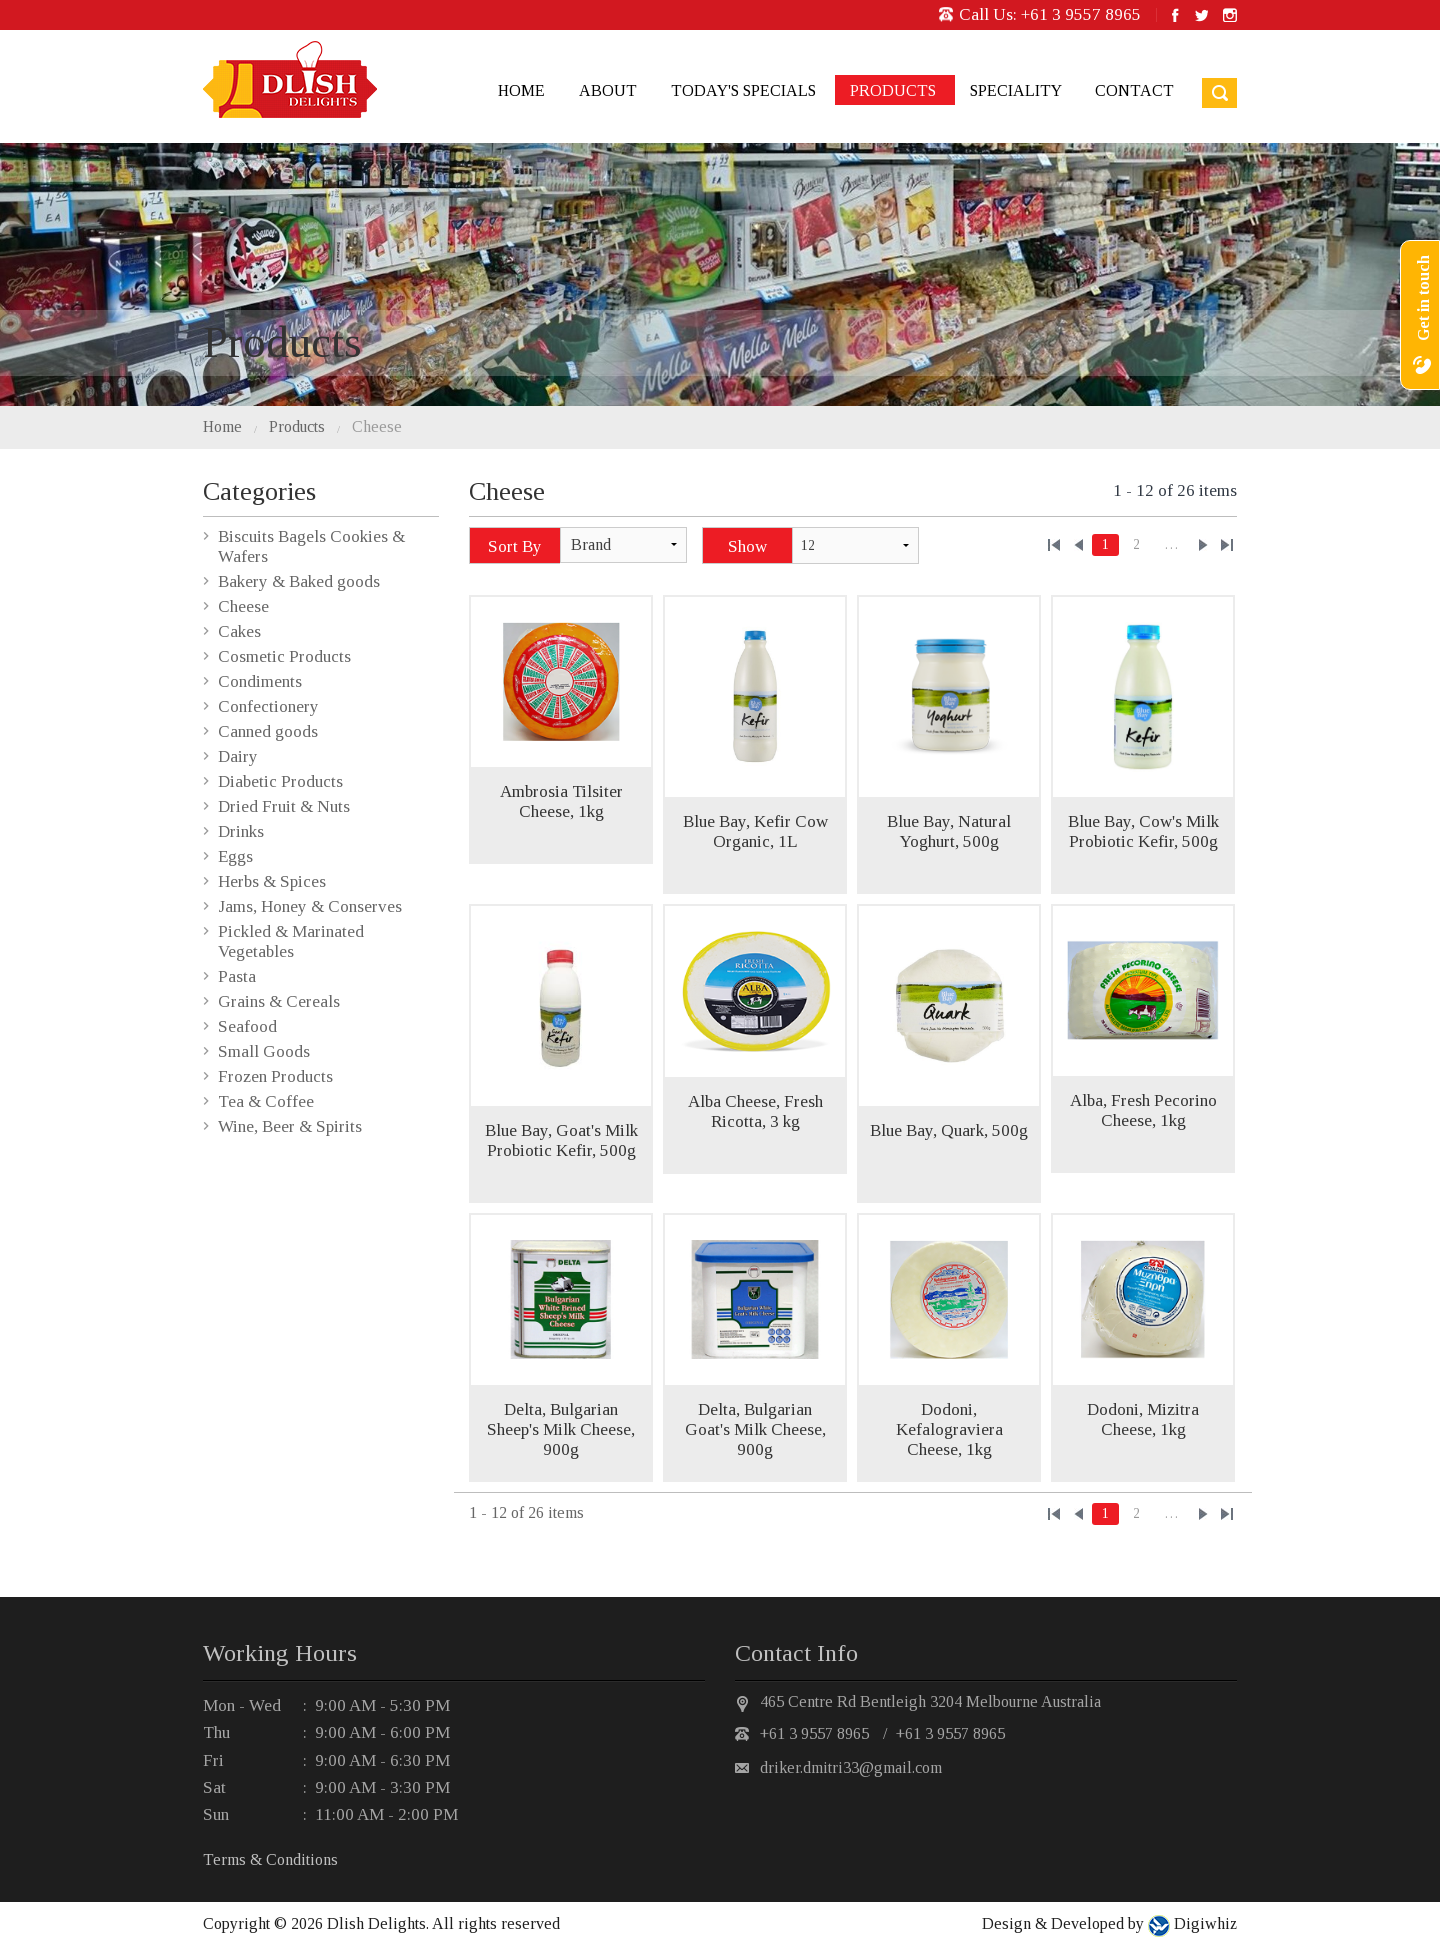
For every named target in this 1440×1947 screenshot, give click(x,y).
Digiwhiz (1203, 1923)
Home (521, 90)
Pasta (237, 976)
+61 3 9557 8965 (1081, 14)
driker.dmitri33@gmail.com (851, 1767)
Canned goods (268, 731)
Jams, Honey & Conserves (310, 906)
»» (1227, 545)
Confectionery (268, 706)
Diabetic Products (280, 781)
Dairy (238, 756)
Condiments (260, 681)
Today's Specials (743, 90)
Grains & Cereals (279, 1001)
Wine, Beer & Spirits (290, 1126)
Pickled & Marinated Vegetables (291, 941)
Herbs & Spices (272, 881)
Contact (1134, 90)
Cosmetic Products (284, 656)
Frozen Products (275, 1076)
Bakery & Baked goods (299, 581)
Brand (591, 544)
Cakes (239, 631)
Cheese (377, 426)
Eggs (235, 856)
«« (1054, 545)
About (608, 90)
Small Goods (264, 1051)
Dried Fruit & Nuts (284, 806)
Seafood (247, 1026)
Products (893, 90)
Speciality (1015, 90)
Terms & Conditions (270, 1859)
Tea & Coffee (266, 1101)
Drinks (241, 831)
